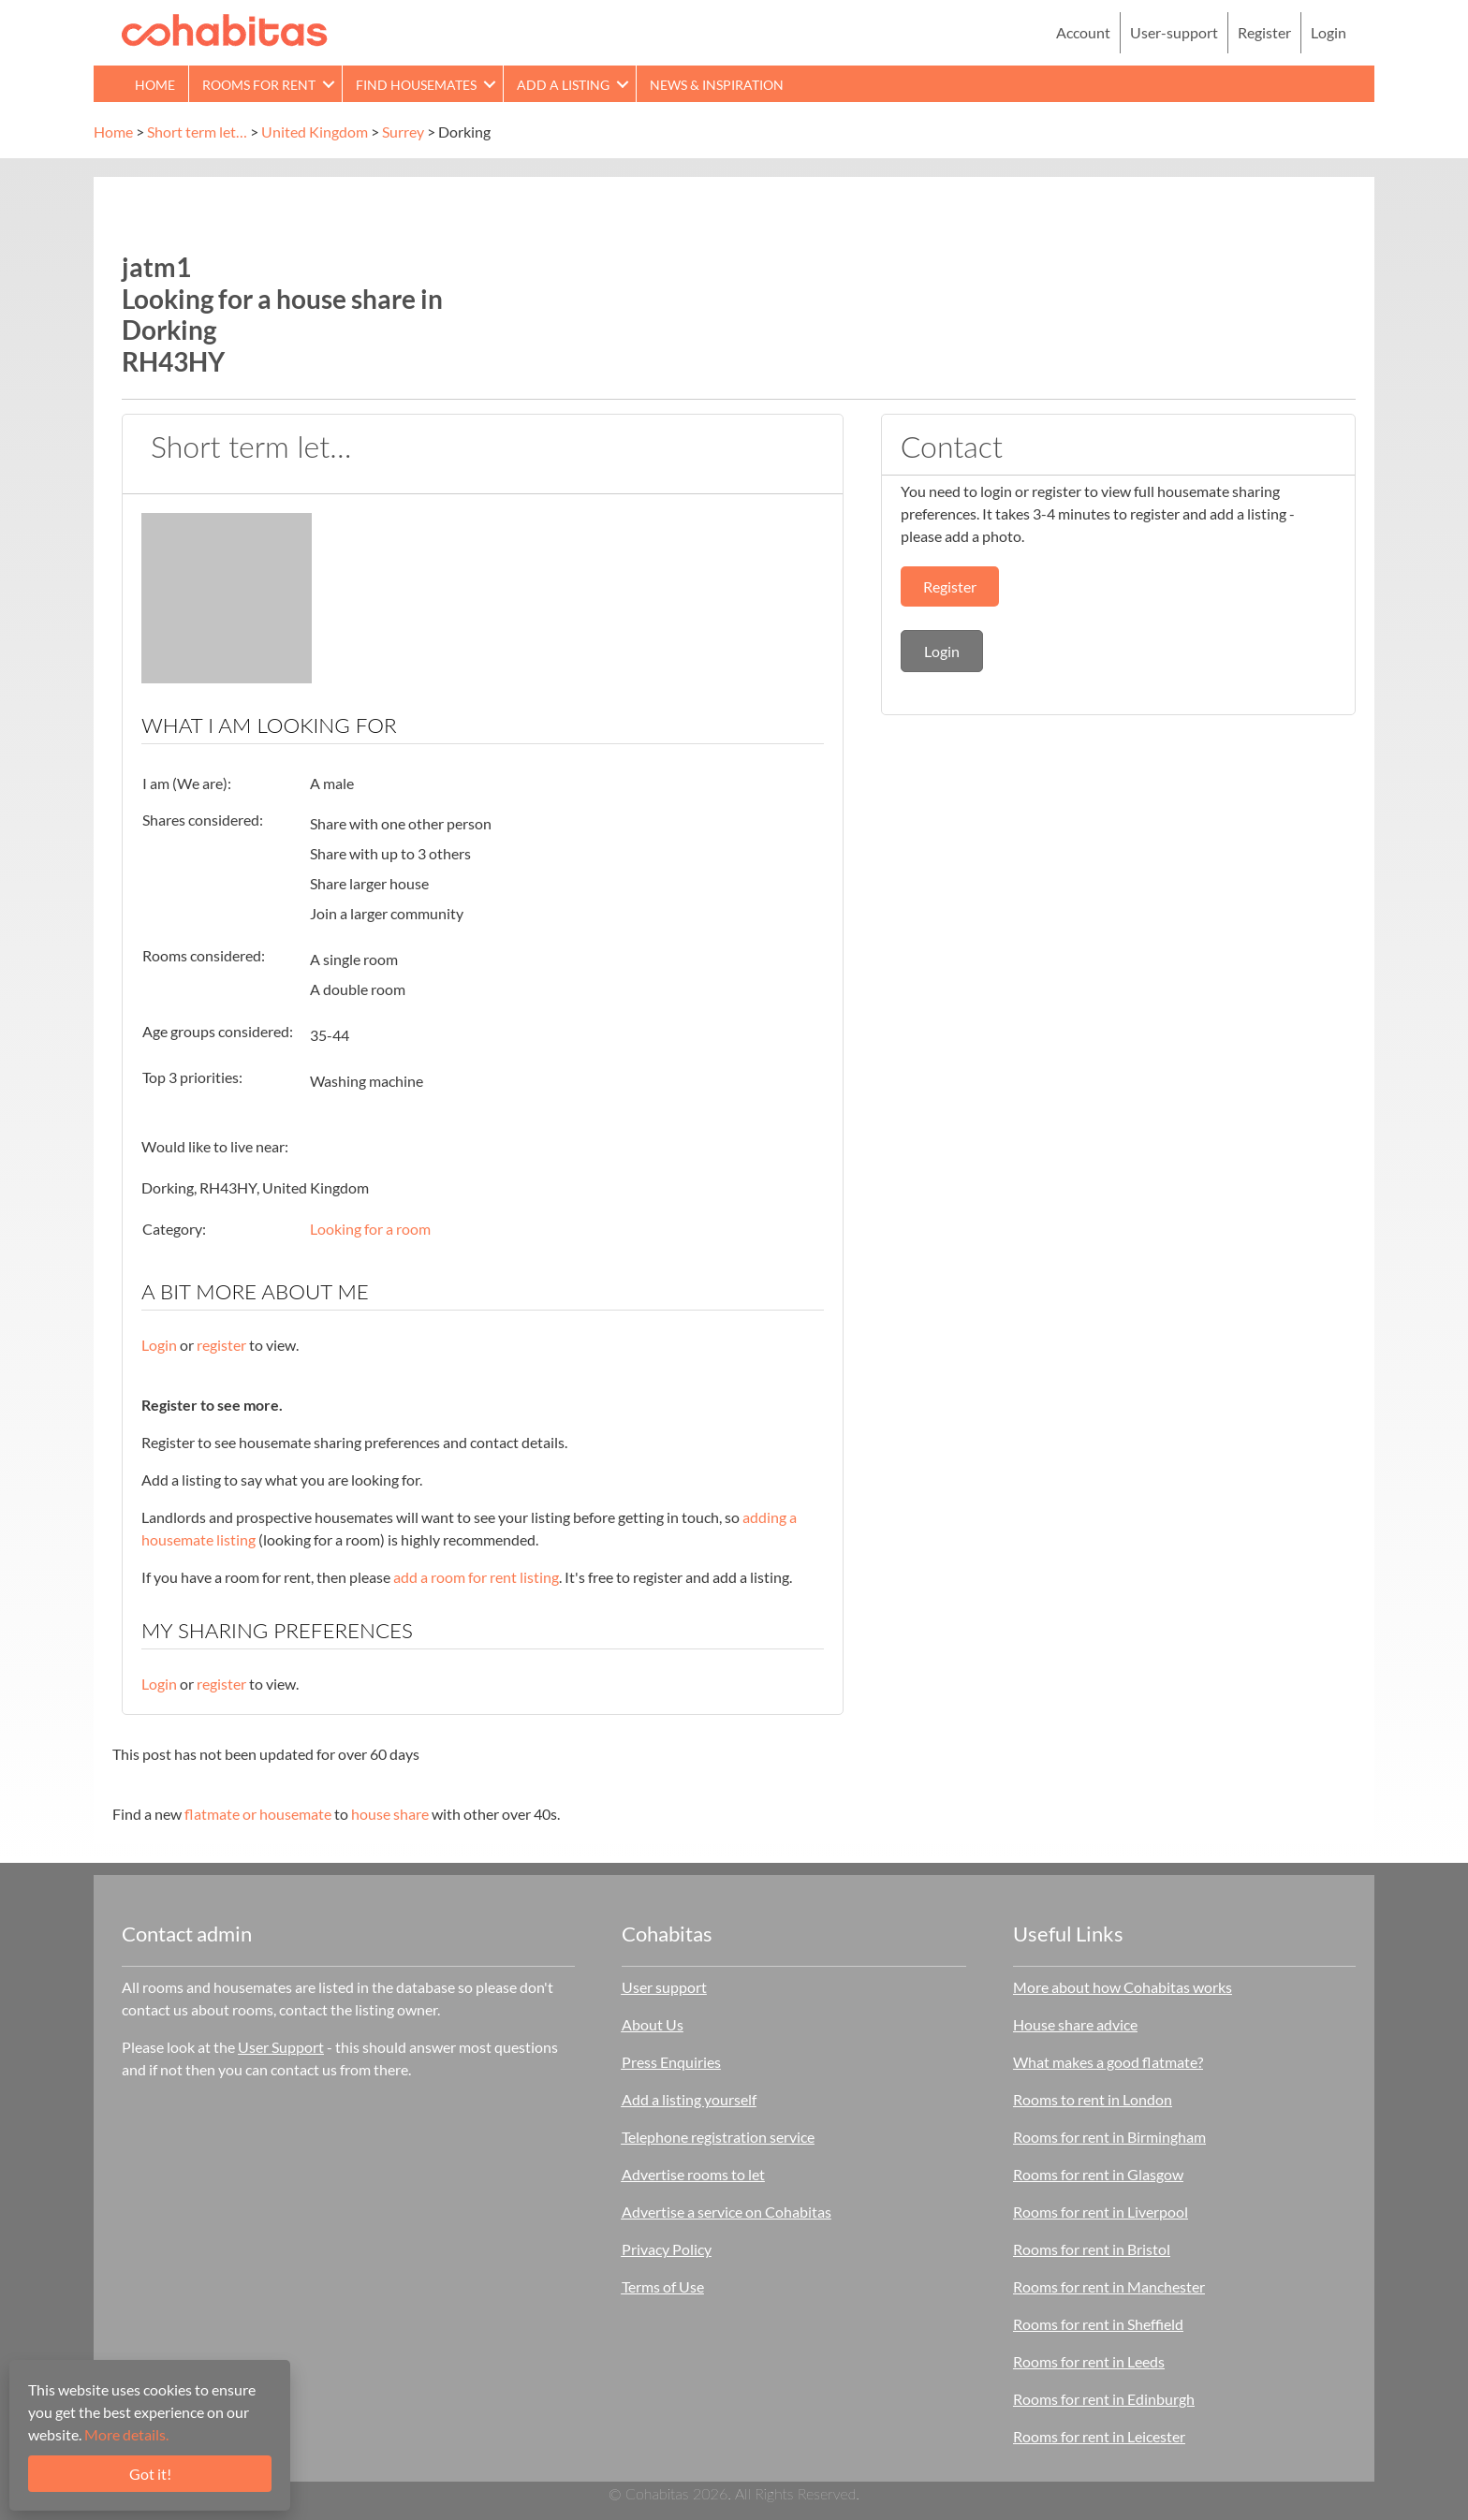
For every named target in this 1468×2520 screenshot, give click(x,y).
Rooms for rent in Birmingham (1109, 2137)
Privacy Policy (667, 2249)
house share (390, 1814)
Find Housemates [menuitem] (416, 85)
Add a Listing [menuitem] (563, 85)
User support (664, 1987)
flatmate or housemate (257, 1814)
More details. (126, 2434)
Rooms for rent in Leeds (1089, 2361)
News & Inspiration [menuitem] (717, 85)
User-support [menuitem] (1174, 32)
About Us (652, 2024)
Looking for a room (370, 1229)
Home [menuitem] (155, 85)
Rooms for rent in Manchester (1109, 2286)
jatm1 (156, 267)
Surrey (403, 131)
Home (113, 131)
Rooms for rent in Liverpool (1100, 2211)
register (221, 1345)
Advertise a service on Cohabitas (726, 2211)
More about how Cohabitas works (1122, 1987)
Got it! (150, 2474)
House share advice (1075, 2024)
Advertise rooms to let (693, 2174)
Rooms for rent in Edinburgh (1104, 2399)
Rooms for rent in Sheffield (1098, 2324)
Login (159, 1345)
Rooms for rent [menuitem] (259, 85)
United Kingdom (314, 131)
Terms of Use (663, 2286)
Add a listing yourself (689, 2099)
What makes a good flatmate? (1108, 2062)
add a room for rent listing (476, 1577)
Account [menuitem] (1083, 32)
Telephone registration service (718, 2137)
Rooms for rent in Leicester (1099, 2436)
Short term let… (197, 131)
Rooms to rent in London (1092, 2099)
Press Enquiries (671, 2062)
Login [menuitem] (1328, 32)
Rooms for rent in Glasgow (1098, 2174)
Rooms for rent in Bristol (1091, 2249)
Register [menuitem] (1264, 32)
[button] (329, 84)
